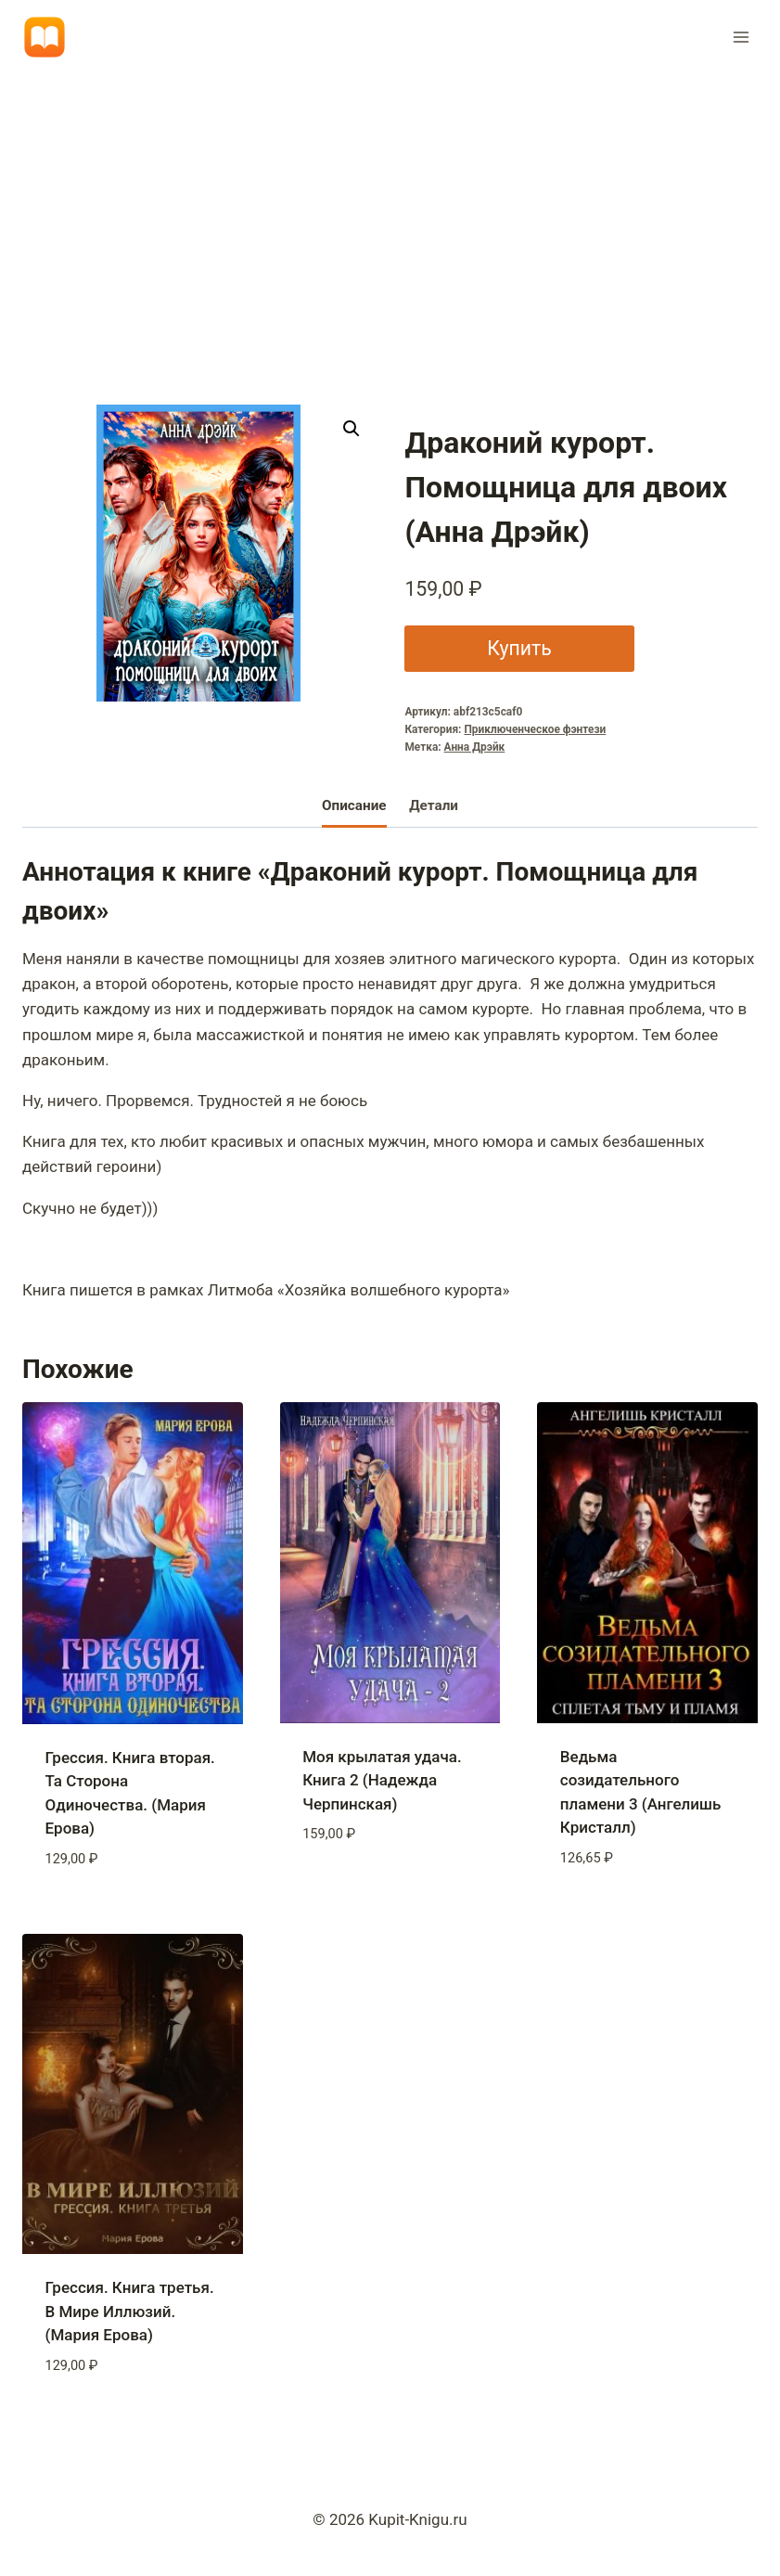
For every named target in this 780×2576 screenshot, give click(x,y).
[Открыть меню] (740, 36)
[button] (351, 428)
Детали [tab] (433, 805)
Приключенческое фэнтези (535, 729)
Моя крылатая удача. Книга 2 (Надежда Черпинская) (381, 1780)
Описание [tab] (354, 805)
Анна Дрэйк (474, 747)
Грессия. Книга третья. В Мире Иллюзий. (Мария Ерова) (129, 2311)
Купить (519, 648)
